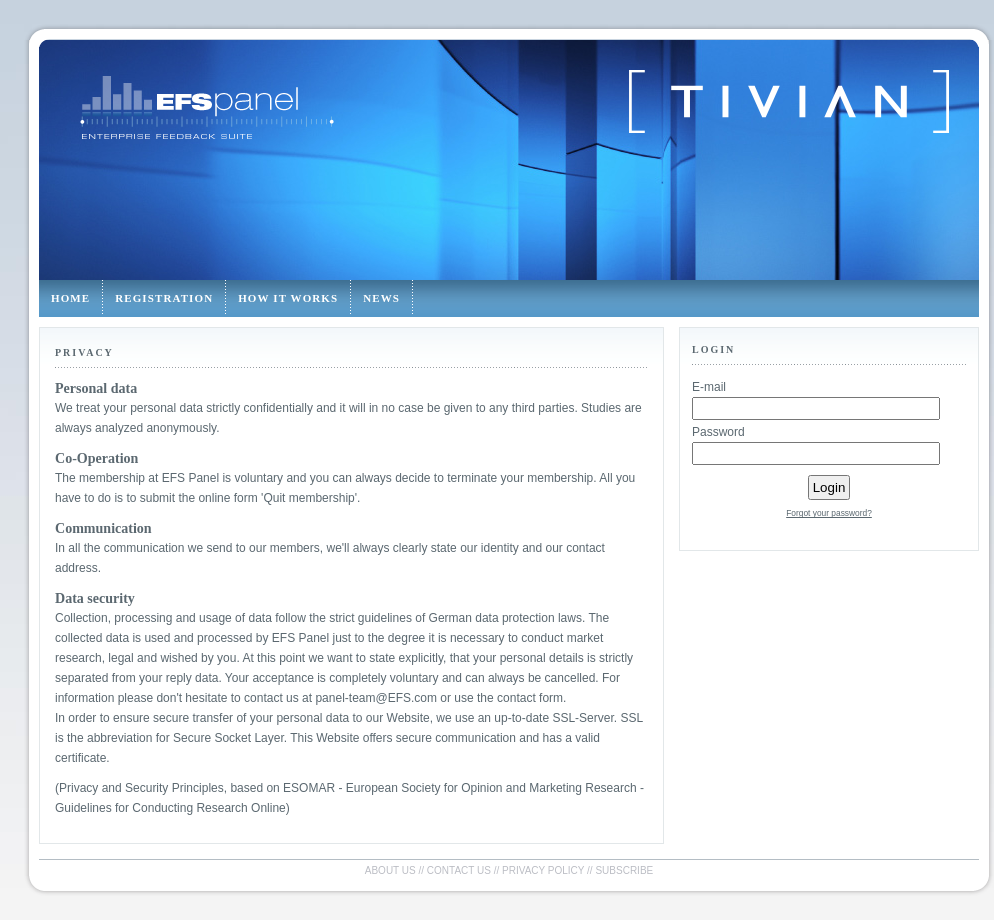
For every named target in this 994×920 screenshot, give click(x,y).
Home (70, 298)
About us (390, 870)
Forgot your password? (829, 513)
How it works (288, 298)
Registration (164, 298)
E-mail (709, 387)
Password (718, 432)
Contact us (459, 870)
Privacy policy (543, 870)
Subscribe (624, 870)
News (381, 298)
